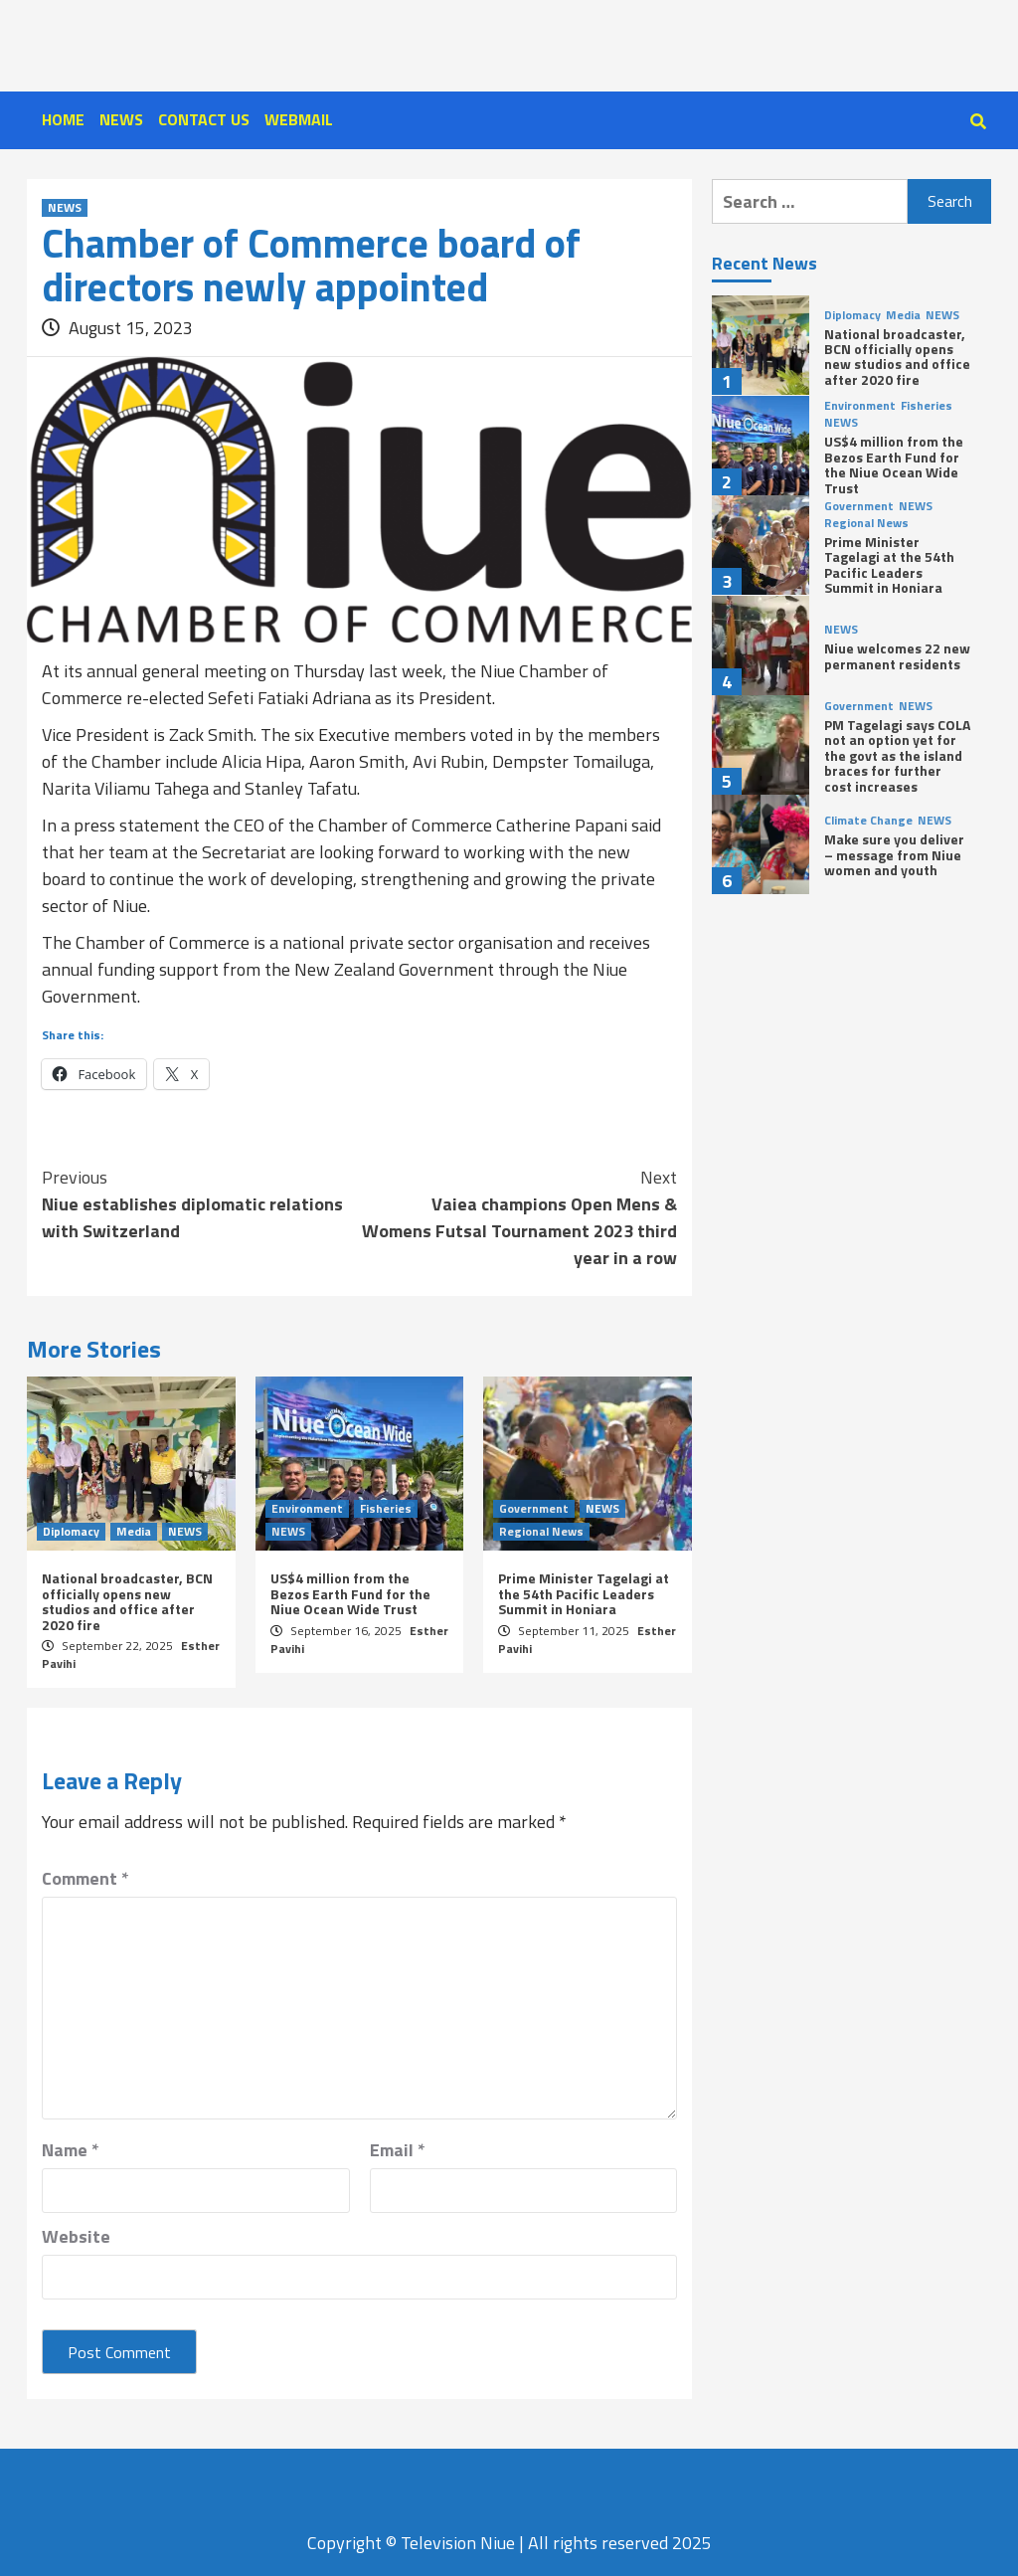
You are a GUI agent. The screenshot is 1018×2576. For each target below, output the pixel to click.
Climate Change (868, 821)
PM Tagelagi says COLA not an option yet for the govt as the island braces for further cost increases (897, 755)
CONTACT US (204, 119)
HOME (63, 119)
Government (534, 1509)
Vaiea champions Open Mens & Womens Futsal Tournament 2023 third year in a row (519, 1217)
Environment (307, 1509)
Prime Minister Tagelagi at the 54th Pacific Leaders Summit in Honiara (583, 1593)
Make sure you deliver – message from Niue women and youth (894, 854)
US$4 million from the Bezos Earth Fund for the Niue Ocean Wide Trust (350, 1593)
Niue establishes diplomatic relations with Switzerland (201, 1204)
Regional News (541, 1532)
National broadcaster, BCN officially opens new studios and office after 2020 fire (127, 1600)
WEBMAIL (298, 119)
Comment (85, 1878)
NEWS (121, 119)
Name (70, 2149)
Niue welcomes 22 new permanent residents (897, 655)
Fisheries (386, 1509)
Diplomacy (71, 1532)
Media (133, 1532)
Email (397, 2149)
